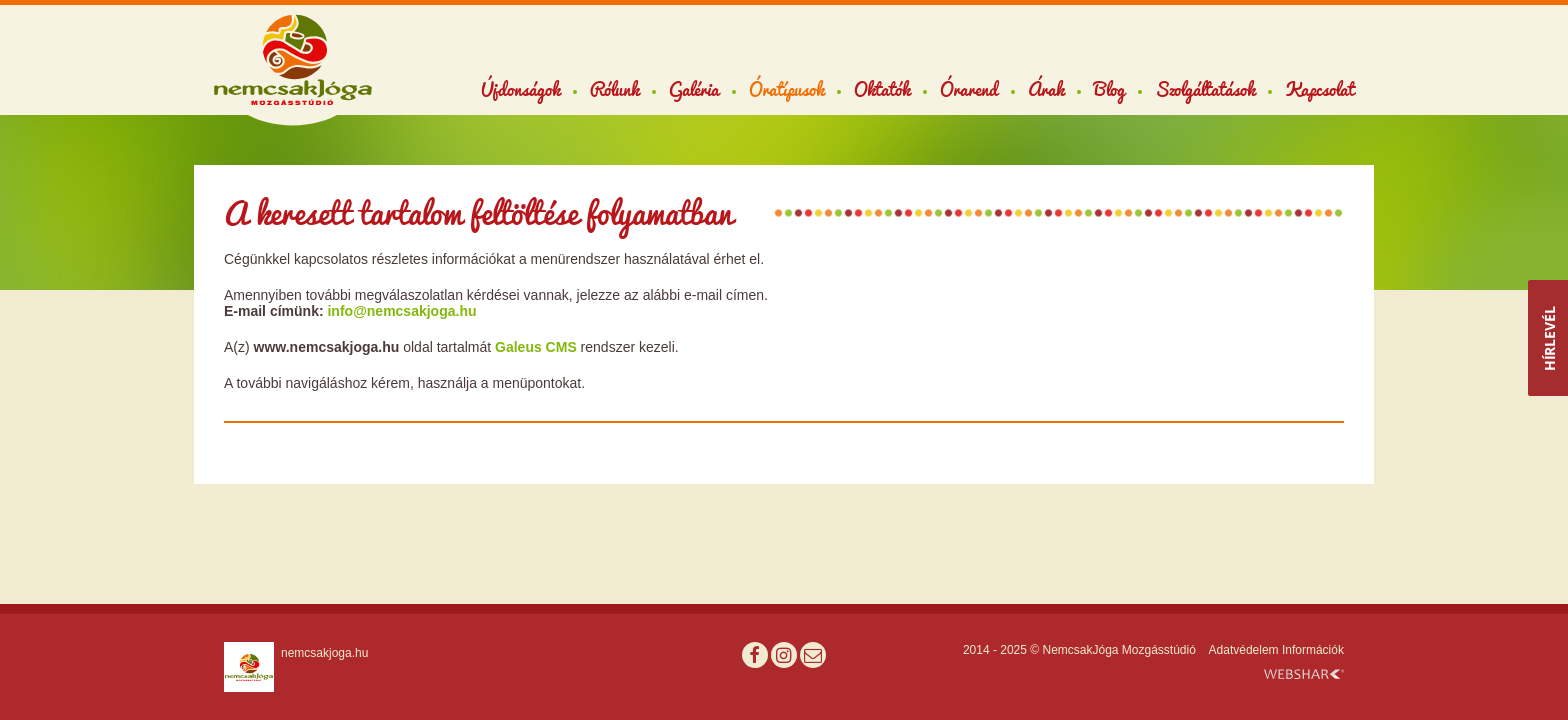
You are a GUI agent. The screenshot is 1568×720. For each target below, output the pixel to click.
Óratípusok (786, 89)
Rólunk (614, 89)
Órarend (969, 89)
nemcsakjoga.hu (324, 653)
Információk (1313, 650)
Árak (1046, 89)
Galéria (694, 89)
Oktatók (882, 89)
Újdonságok (520, 89)
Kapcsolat (1319, 89)
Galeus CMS (536, 347)
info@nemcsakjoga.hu (401, 311)
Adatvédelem (1244, 650)
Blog (1109, 89)
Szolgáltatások (1205, 89)
